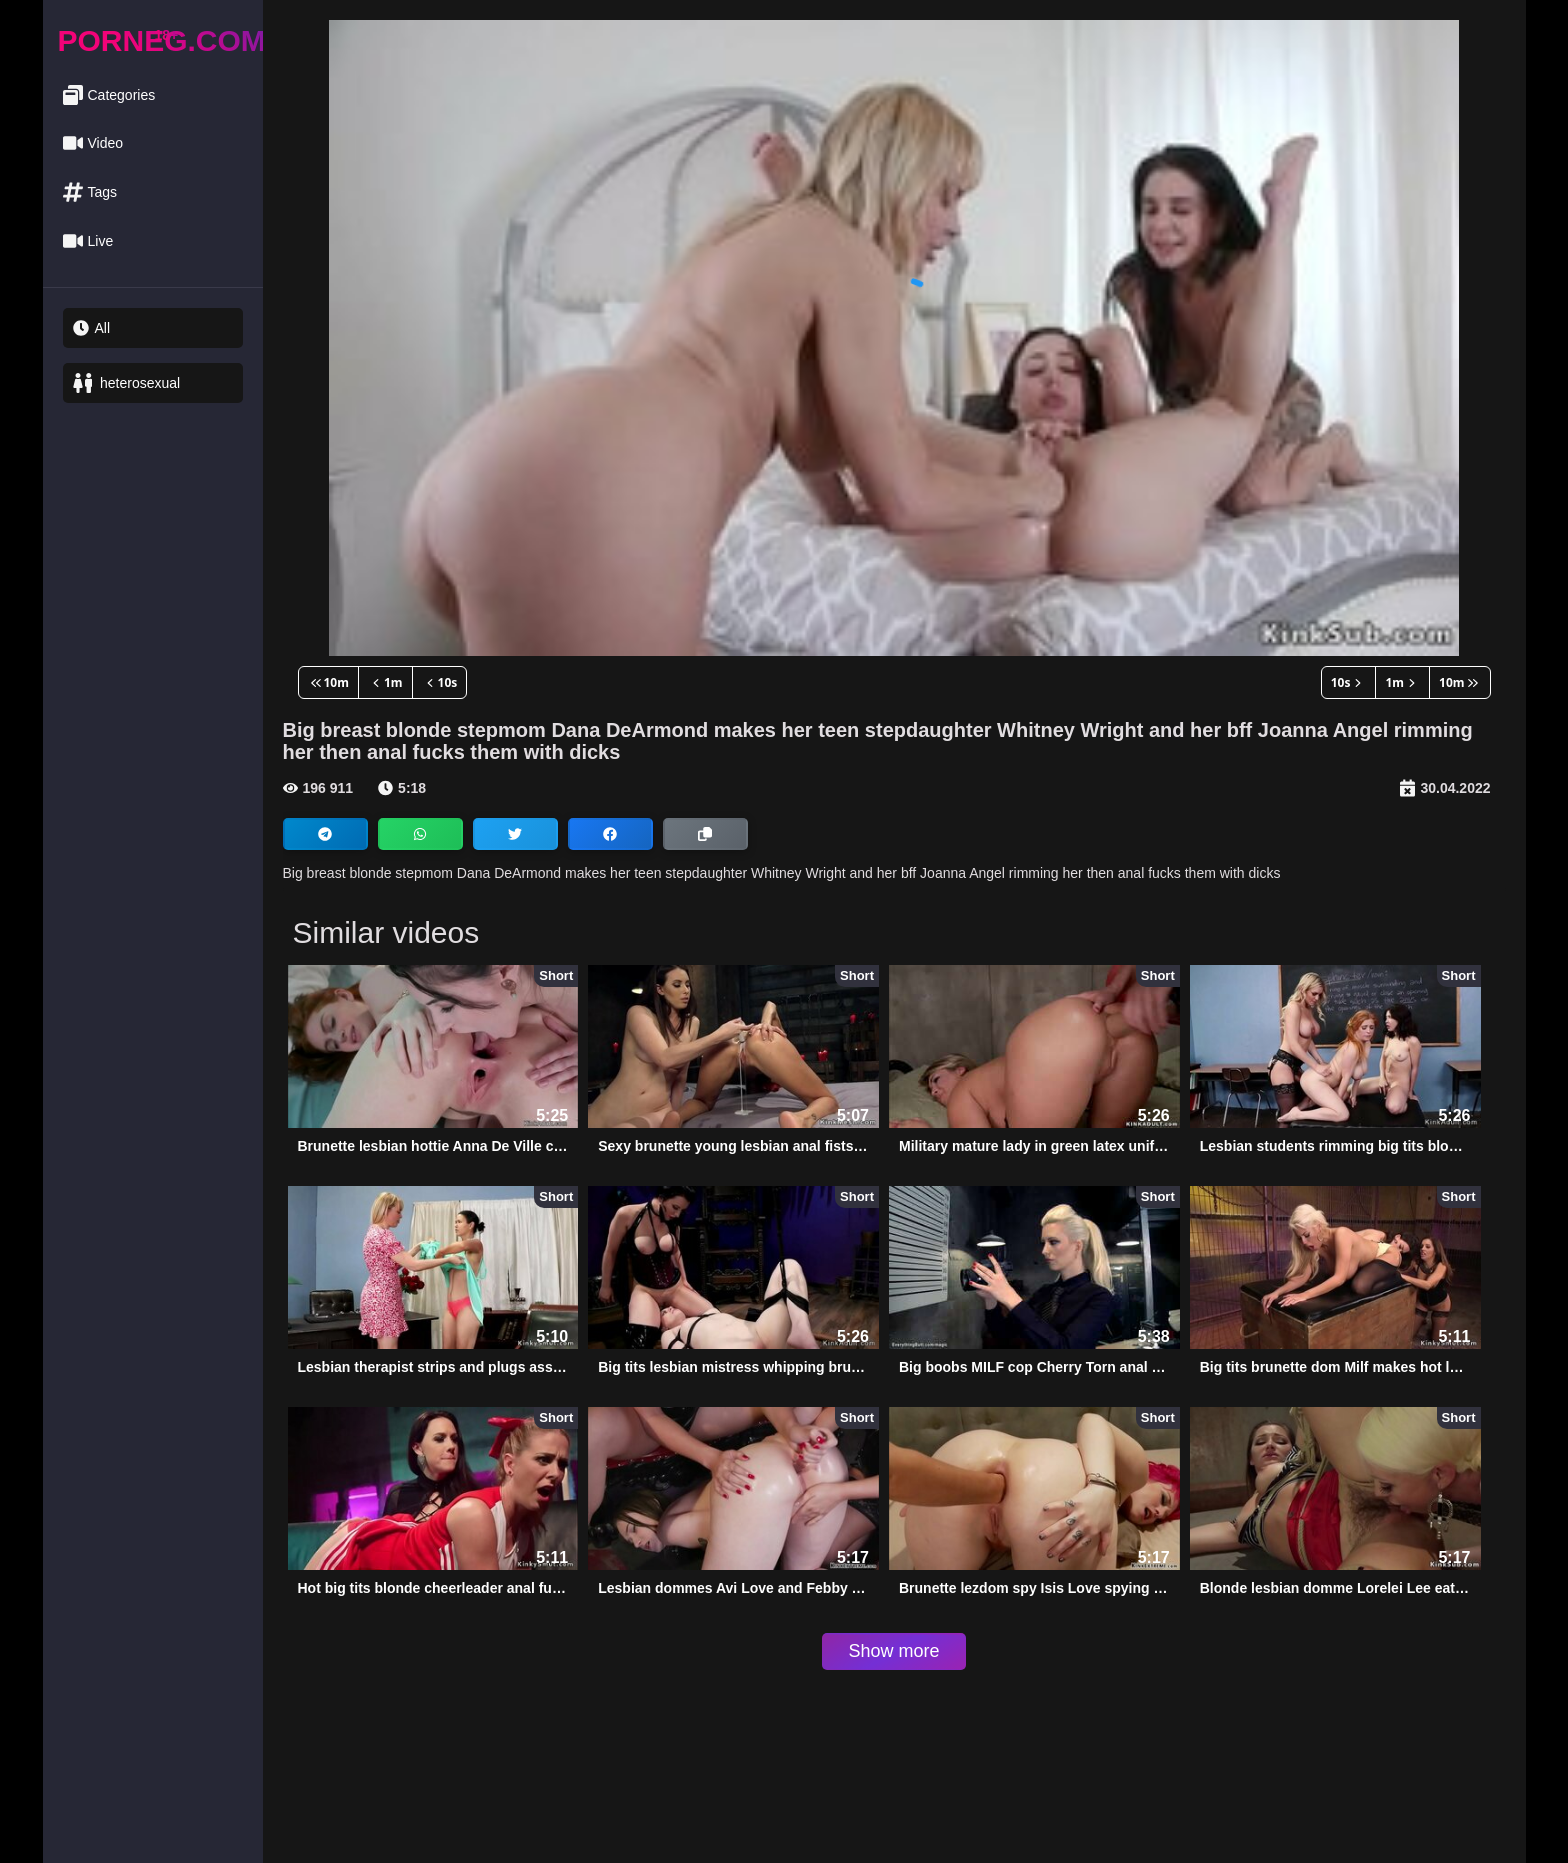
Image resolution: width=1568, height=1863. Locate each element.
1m (385, 682)
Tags (90, 192)
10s (440, 682)
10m (328, 682)
